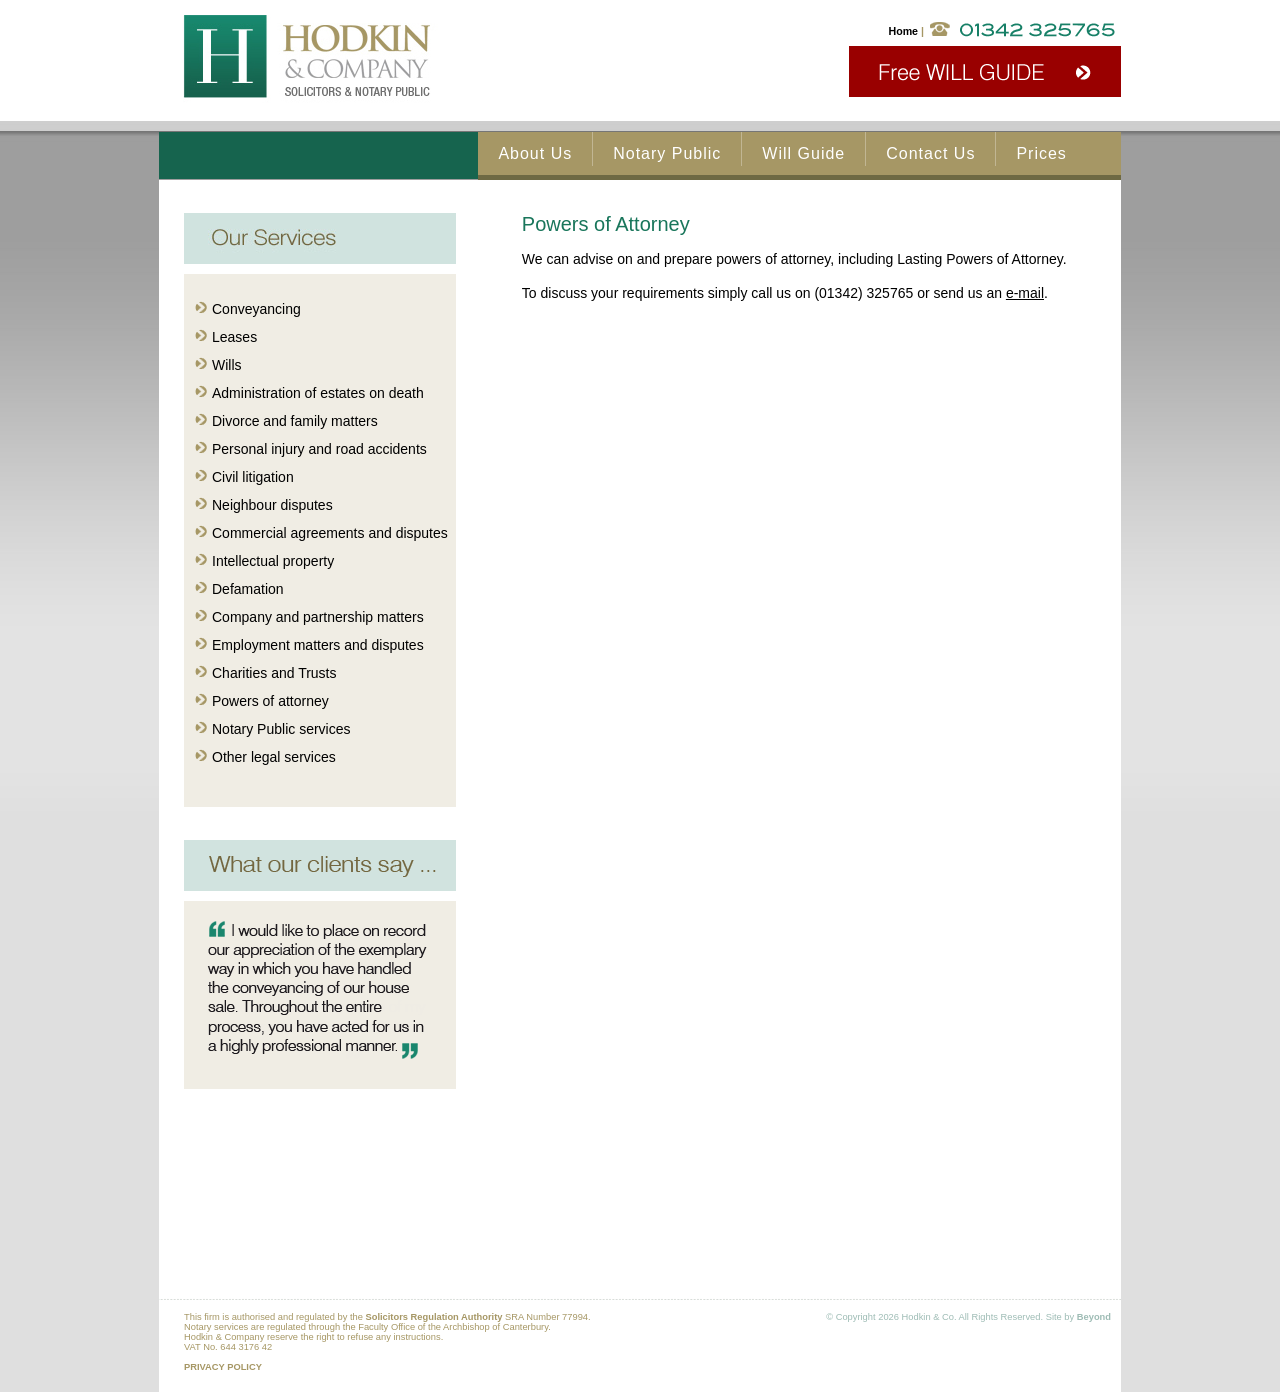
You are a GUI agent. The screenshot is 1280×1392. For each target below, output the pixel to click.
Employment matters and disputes (318, 645)
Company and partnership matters (318, 617)
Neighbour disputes (272, 505)
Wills (227, 365)
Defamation (248, 589)
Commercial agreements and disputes (330, 533)
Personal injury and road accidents (319, 449)
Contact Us (930, 153)
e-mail (1025, 293)
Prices (1041, 153)
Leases (234, 337)
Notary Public (667, 153)
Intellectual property (273, 561)
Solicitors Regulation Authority (433, 1317)
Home (903, 31)
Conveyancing (256, 309)
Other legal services (274, 757)
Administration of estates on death (318, 393)
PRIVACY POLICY (223, 1367)
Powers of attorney (270, 701)
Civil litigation (253, 477)
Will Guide (803, 153)
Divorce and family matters (295, 421)
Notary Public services (281, 729)
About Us (535, 153)
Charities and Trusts (274, 673)
